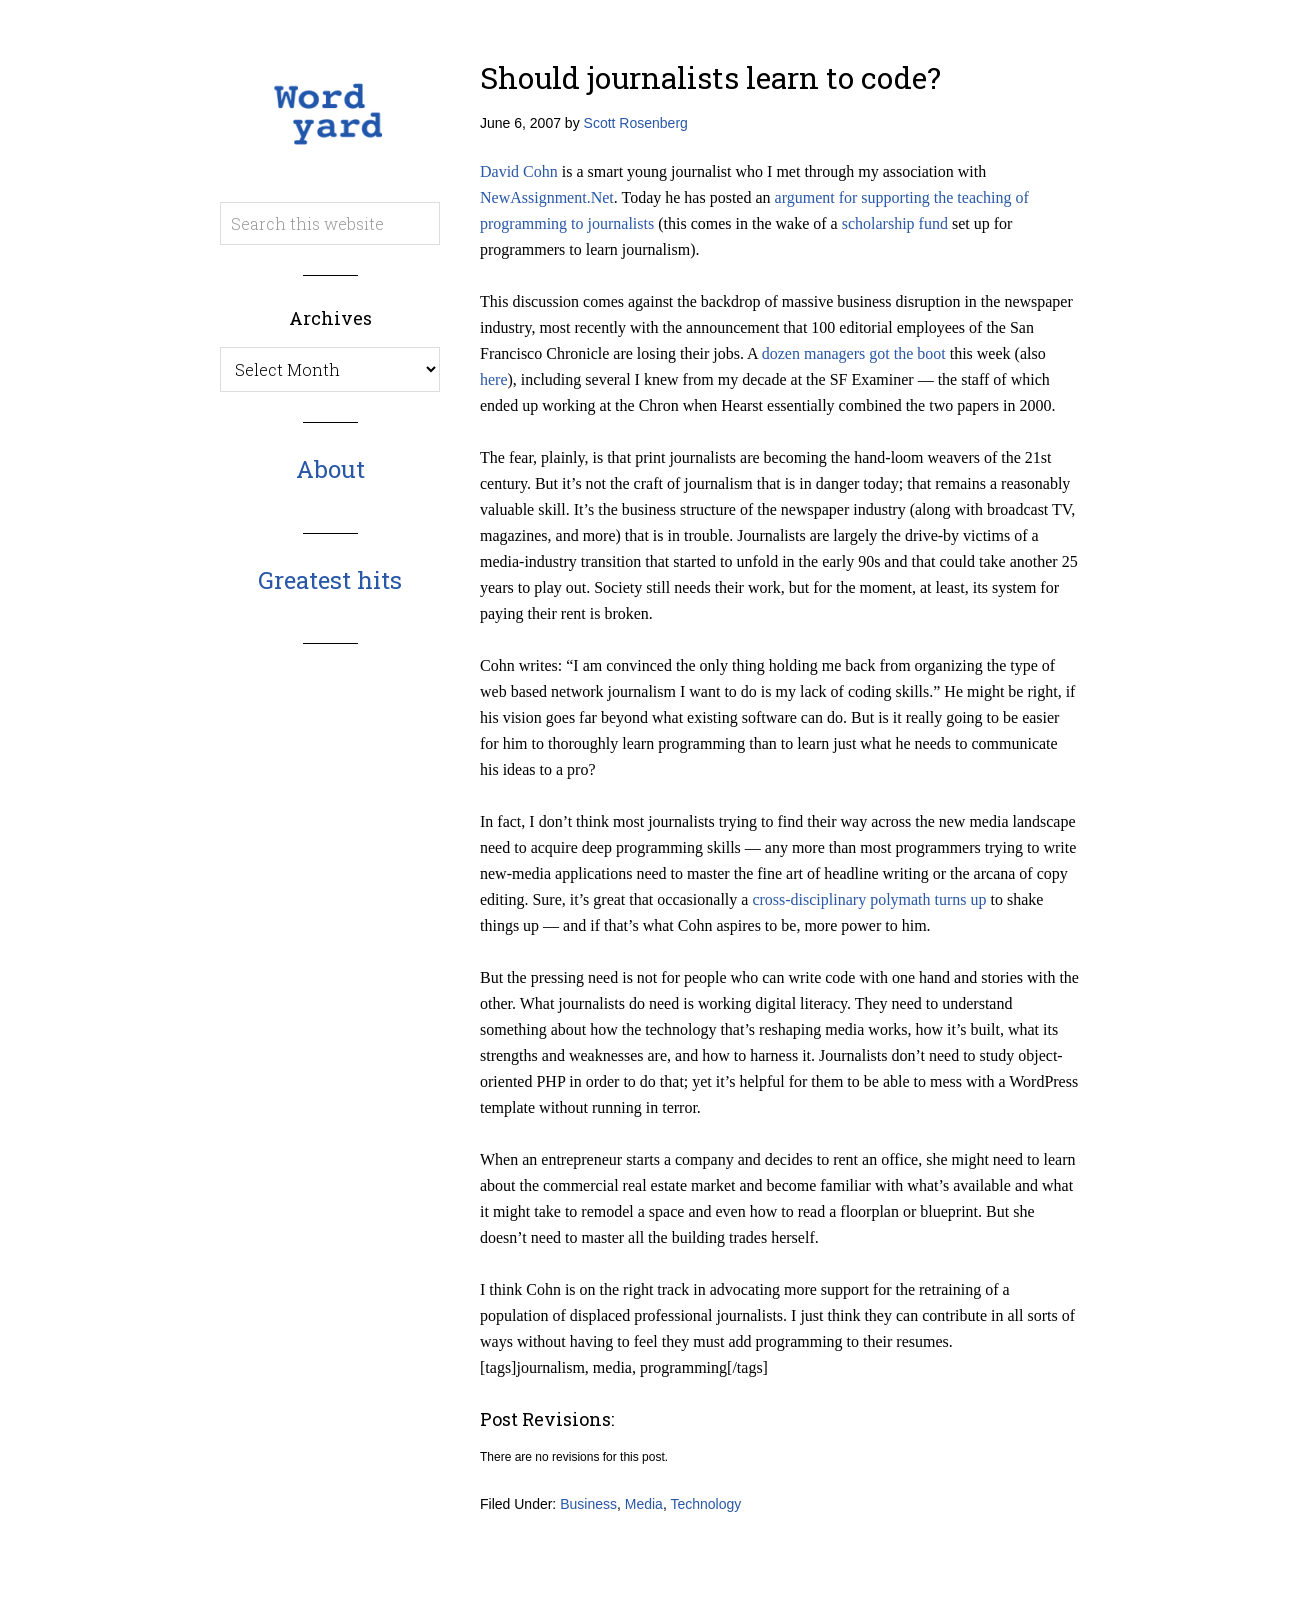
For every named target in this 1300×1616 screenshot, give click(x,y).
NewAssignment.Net (547, 197)
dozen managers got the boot (854, 353)
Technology (705, 1504)
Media (644, 1504)
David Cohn (519, 171)
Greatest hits (330, 580)
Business (588, 1504)
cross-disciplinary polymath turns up (869, 899)
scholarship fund (895, 223)
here (494, 379)
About (330, 469)
